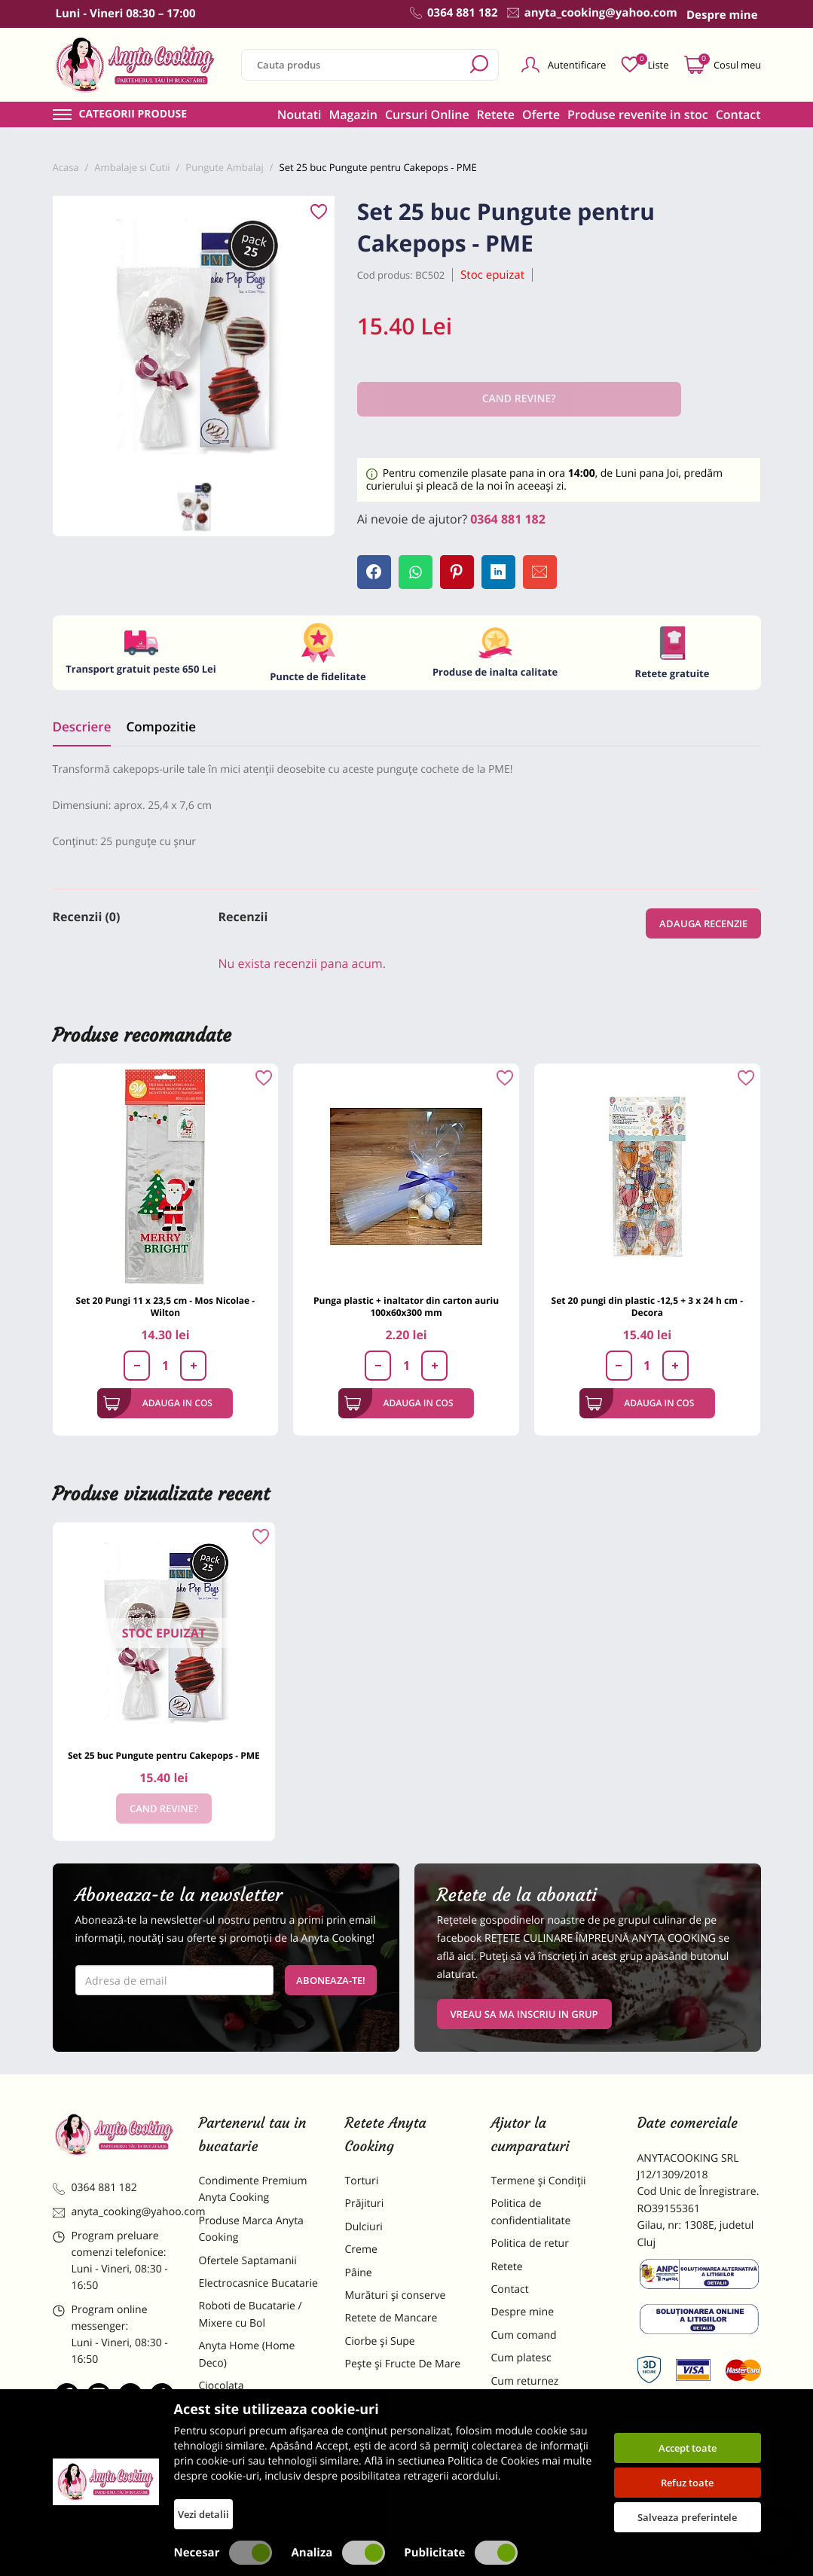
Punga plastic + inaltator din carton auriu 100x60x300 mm (406, 1306)
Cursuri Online (427, 114)
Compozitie (160, 726)
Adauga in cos (157, 1403)
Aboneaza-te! (330, 1980)
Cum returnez (525, 2381)
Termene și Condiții (538, 2181)
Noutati (299, 114)
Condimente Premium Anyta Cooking (253, 2189)
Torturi (362, 2181)
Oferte (541, 114)
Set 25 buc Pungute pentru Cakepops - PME (164, 1755)
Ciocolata (221, 2386)
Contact (738, 114)
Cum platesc (521, 2358)
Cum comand (524, 2335)
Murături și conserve (395, 2295)
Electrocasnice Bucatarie (258, 2283)
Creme (361, 2249)
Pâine (358, 2273)
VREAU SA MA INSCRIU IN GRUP (524, 2014)
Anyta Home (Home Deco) (247, 2354)
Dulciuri (364, 2227)
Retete (496, 114)
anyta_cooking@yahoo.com (114, 2212)
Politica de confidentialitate (531, 2211)
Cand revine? (164, 1808)
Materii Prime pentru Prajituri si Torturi (250, 2416)
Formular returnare (538, 2404)
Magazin (353, 114)
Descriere (82, 726)
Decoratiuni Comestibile (257, 2488)
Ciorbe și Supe (380, 2341)
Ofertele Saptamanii (248, 2261)
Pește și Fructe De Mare (403, 2364)
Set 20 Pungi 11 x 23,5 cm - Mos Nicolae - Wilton (165, 1306)
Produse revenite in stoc (637, 114)
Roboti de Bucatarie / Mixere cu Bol (250, 2314)
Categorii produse (133, 114)
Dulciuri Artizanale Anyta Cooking (259, 2456)
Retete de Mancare (391, 2318)
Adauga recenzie (703, 923)
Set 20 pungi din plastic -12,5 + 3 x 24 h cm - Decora (647, 1306)
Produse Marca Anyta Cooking (251, 2229)
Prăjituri (364, 2203)
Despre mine (523, 2312)
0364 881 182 (508, 519)
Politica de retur (530, 2243)
